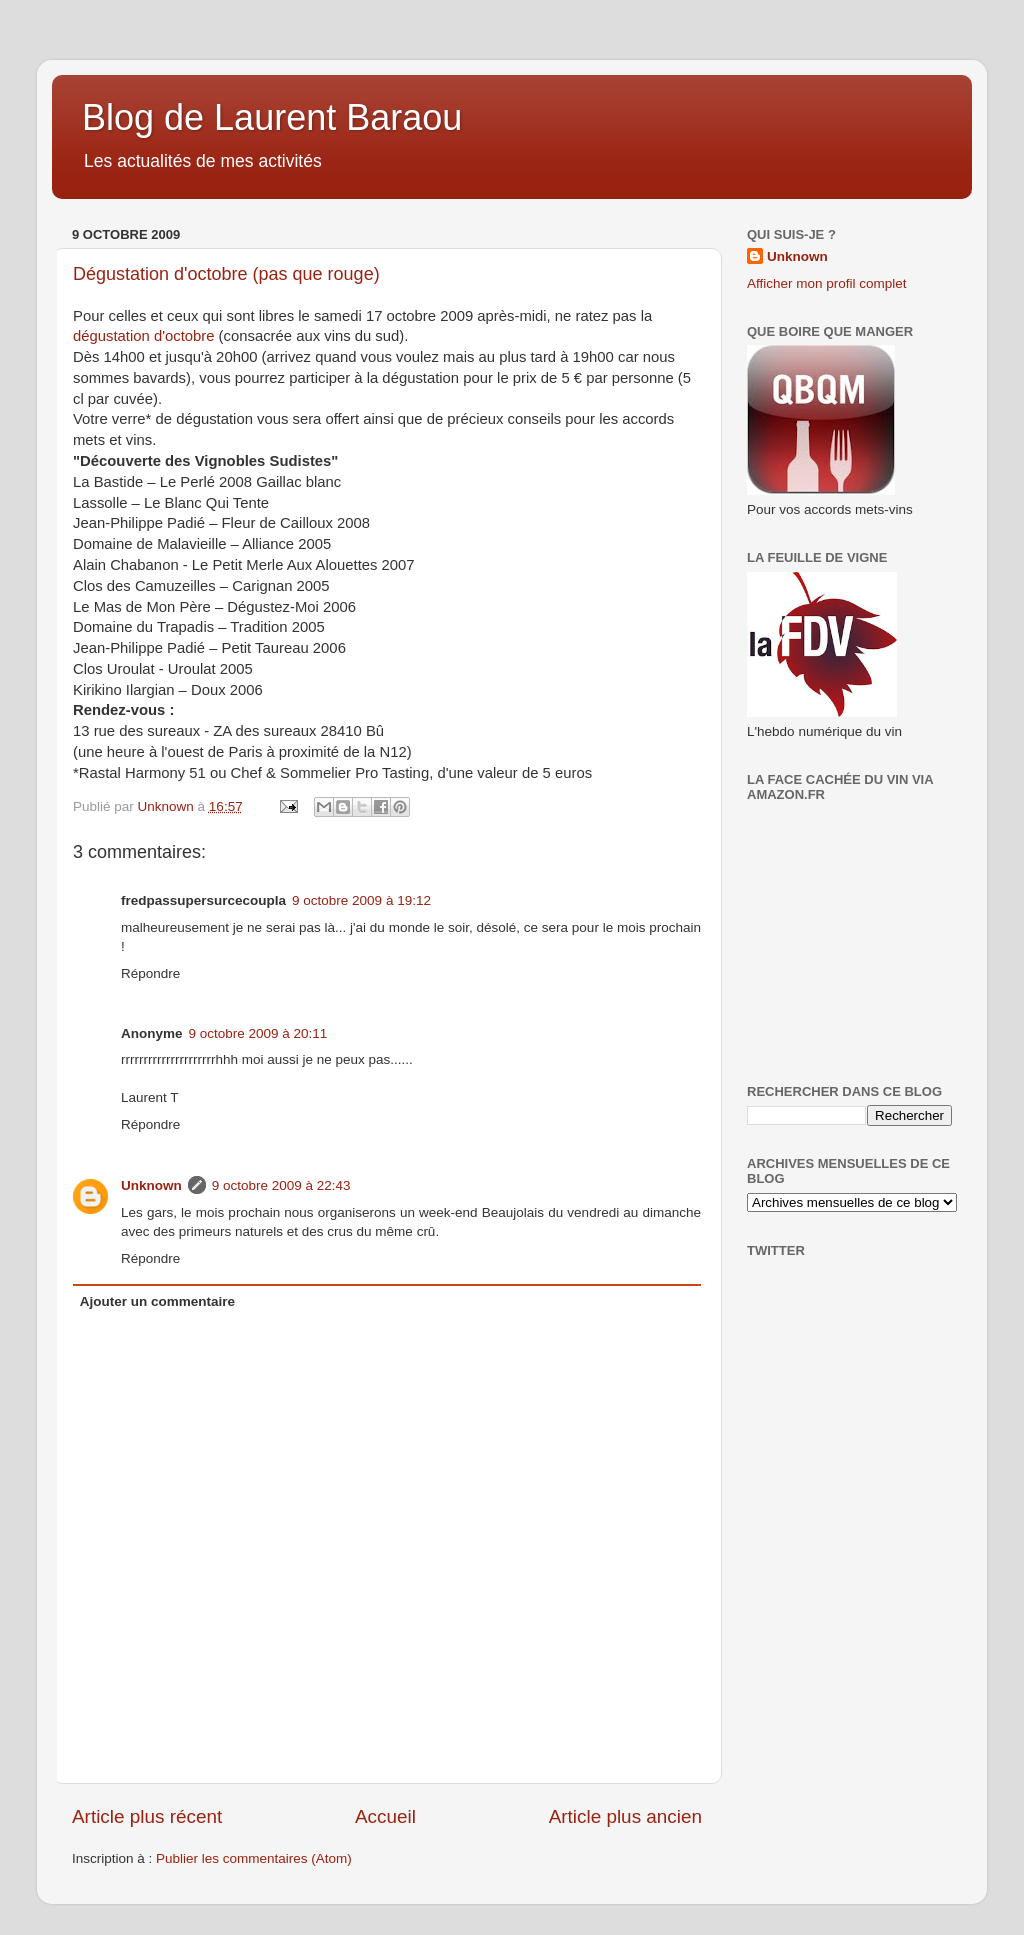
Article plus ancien (625, 1816)
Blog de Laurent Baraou (272, 117)
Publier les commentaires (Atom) (254, 1858)
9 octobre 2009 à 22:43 (281, 1185)
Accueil (385, 1816)
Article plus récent (147, 1816)
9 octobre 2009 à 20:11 (258, 1033)
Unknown (151, 1185)
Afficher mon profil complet (827, 283)
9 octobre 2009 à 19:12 (361, 900)
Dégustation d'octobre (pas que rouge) (226, 274)
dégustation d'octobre (143, 336)
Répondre (150, 973)
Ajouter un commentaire (157, 1301)
